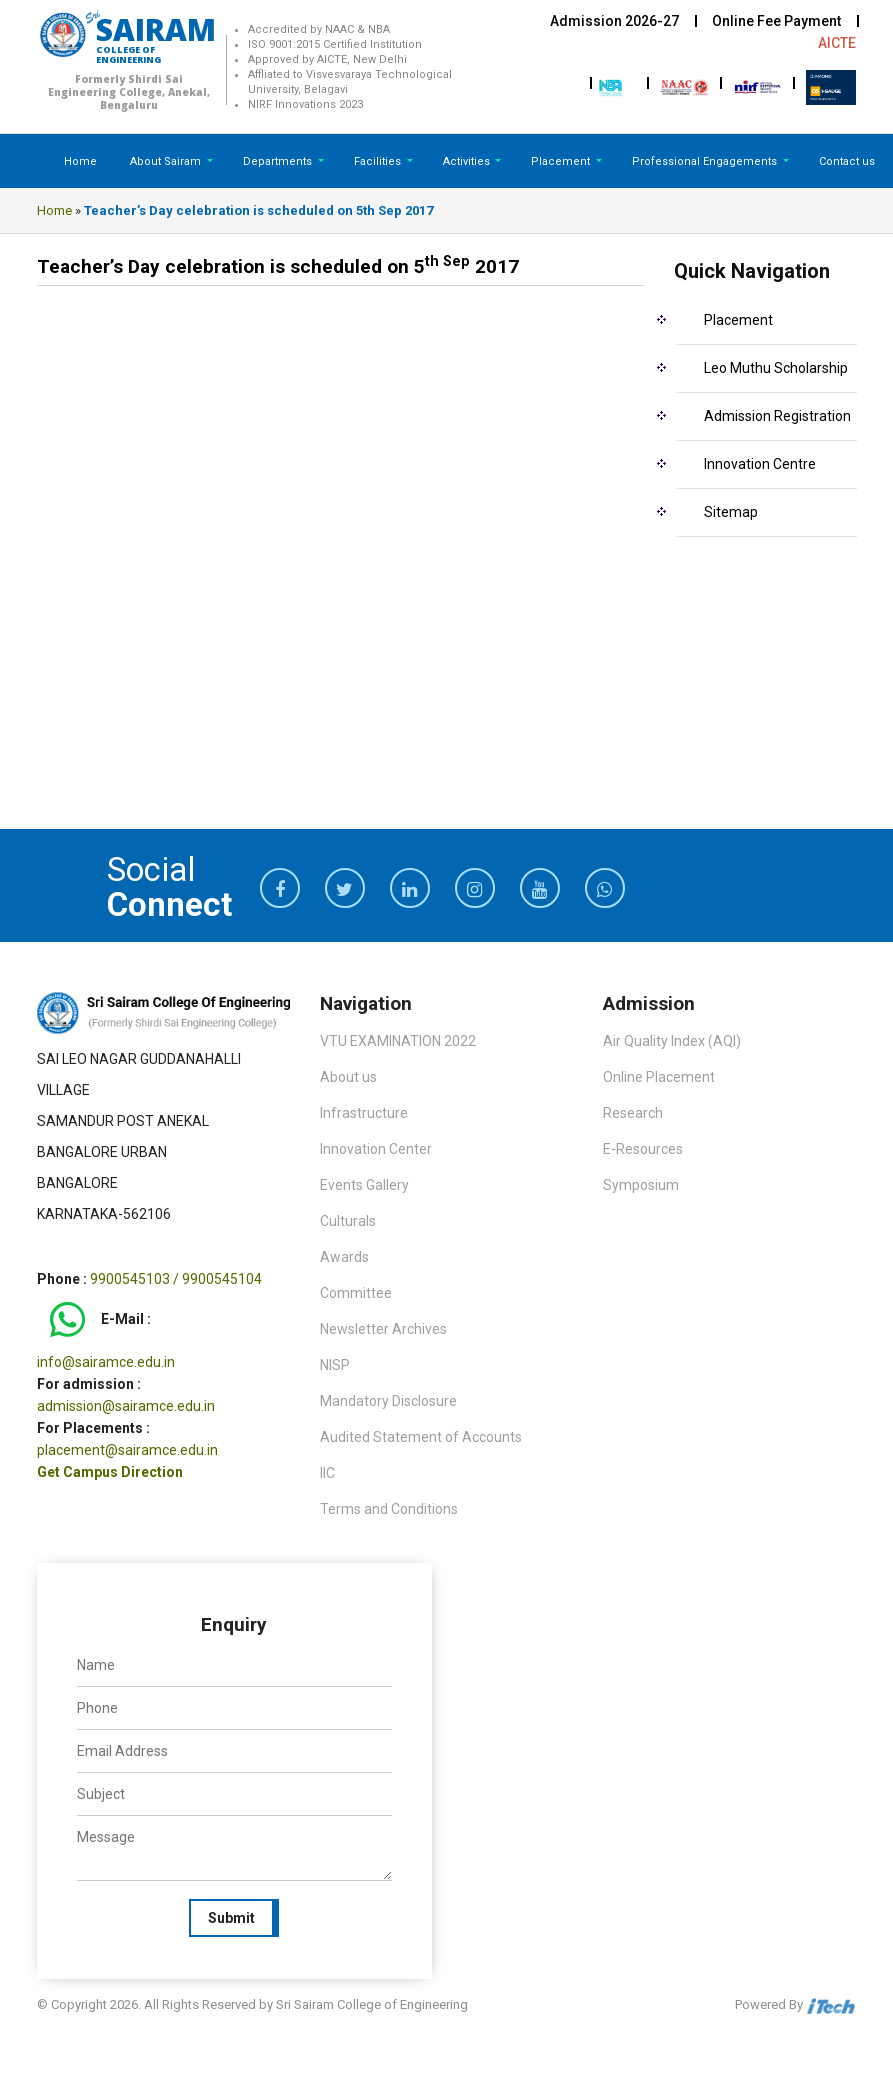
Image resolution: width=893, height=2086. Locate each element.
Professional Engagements (706, 161)
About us (348, 1077)
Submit (231, 1918)
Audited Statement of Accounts (421, 1437)
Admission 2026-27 (614, 21)
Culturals (348, 1221)
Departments (279, 161)
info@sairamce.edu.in (106, 1362)
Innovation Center (376, 1149)
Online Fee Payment (776, 21)
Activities (468, 161)
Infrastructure (364, 1113)
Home (80, 161)
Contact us (847, 161)
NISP (335, 1365)
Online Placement (659, 1077)
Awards (344, 1257)
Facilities (379, 161)
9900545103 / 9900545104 (176, 1279)
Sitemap (731, 512)
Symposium (641, 1185)
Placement (562, 161)
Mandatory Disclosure (388, 1401)
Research (633, 1113)
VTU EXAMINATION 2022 (398, 1041)
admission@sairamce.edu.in (126, 1406)
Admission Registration (777, 416)
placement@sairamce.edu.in (127, 1450)
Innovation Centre (760, 464)
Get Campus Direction (110, 1472)
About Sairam (165, 161)
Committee (356, 1293)
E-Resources (643, 1149)
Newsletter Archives (383, 1329)
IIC (327, 1473)
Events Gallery (364, 1185)
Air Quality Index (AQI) (672, 1041)
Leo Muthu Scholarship (776, 368)
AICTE (837, 43)
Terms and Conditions (389, 1509)
